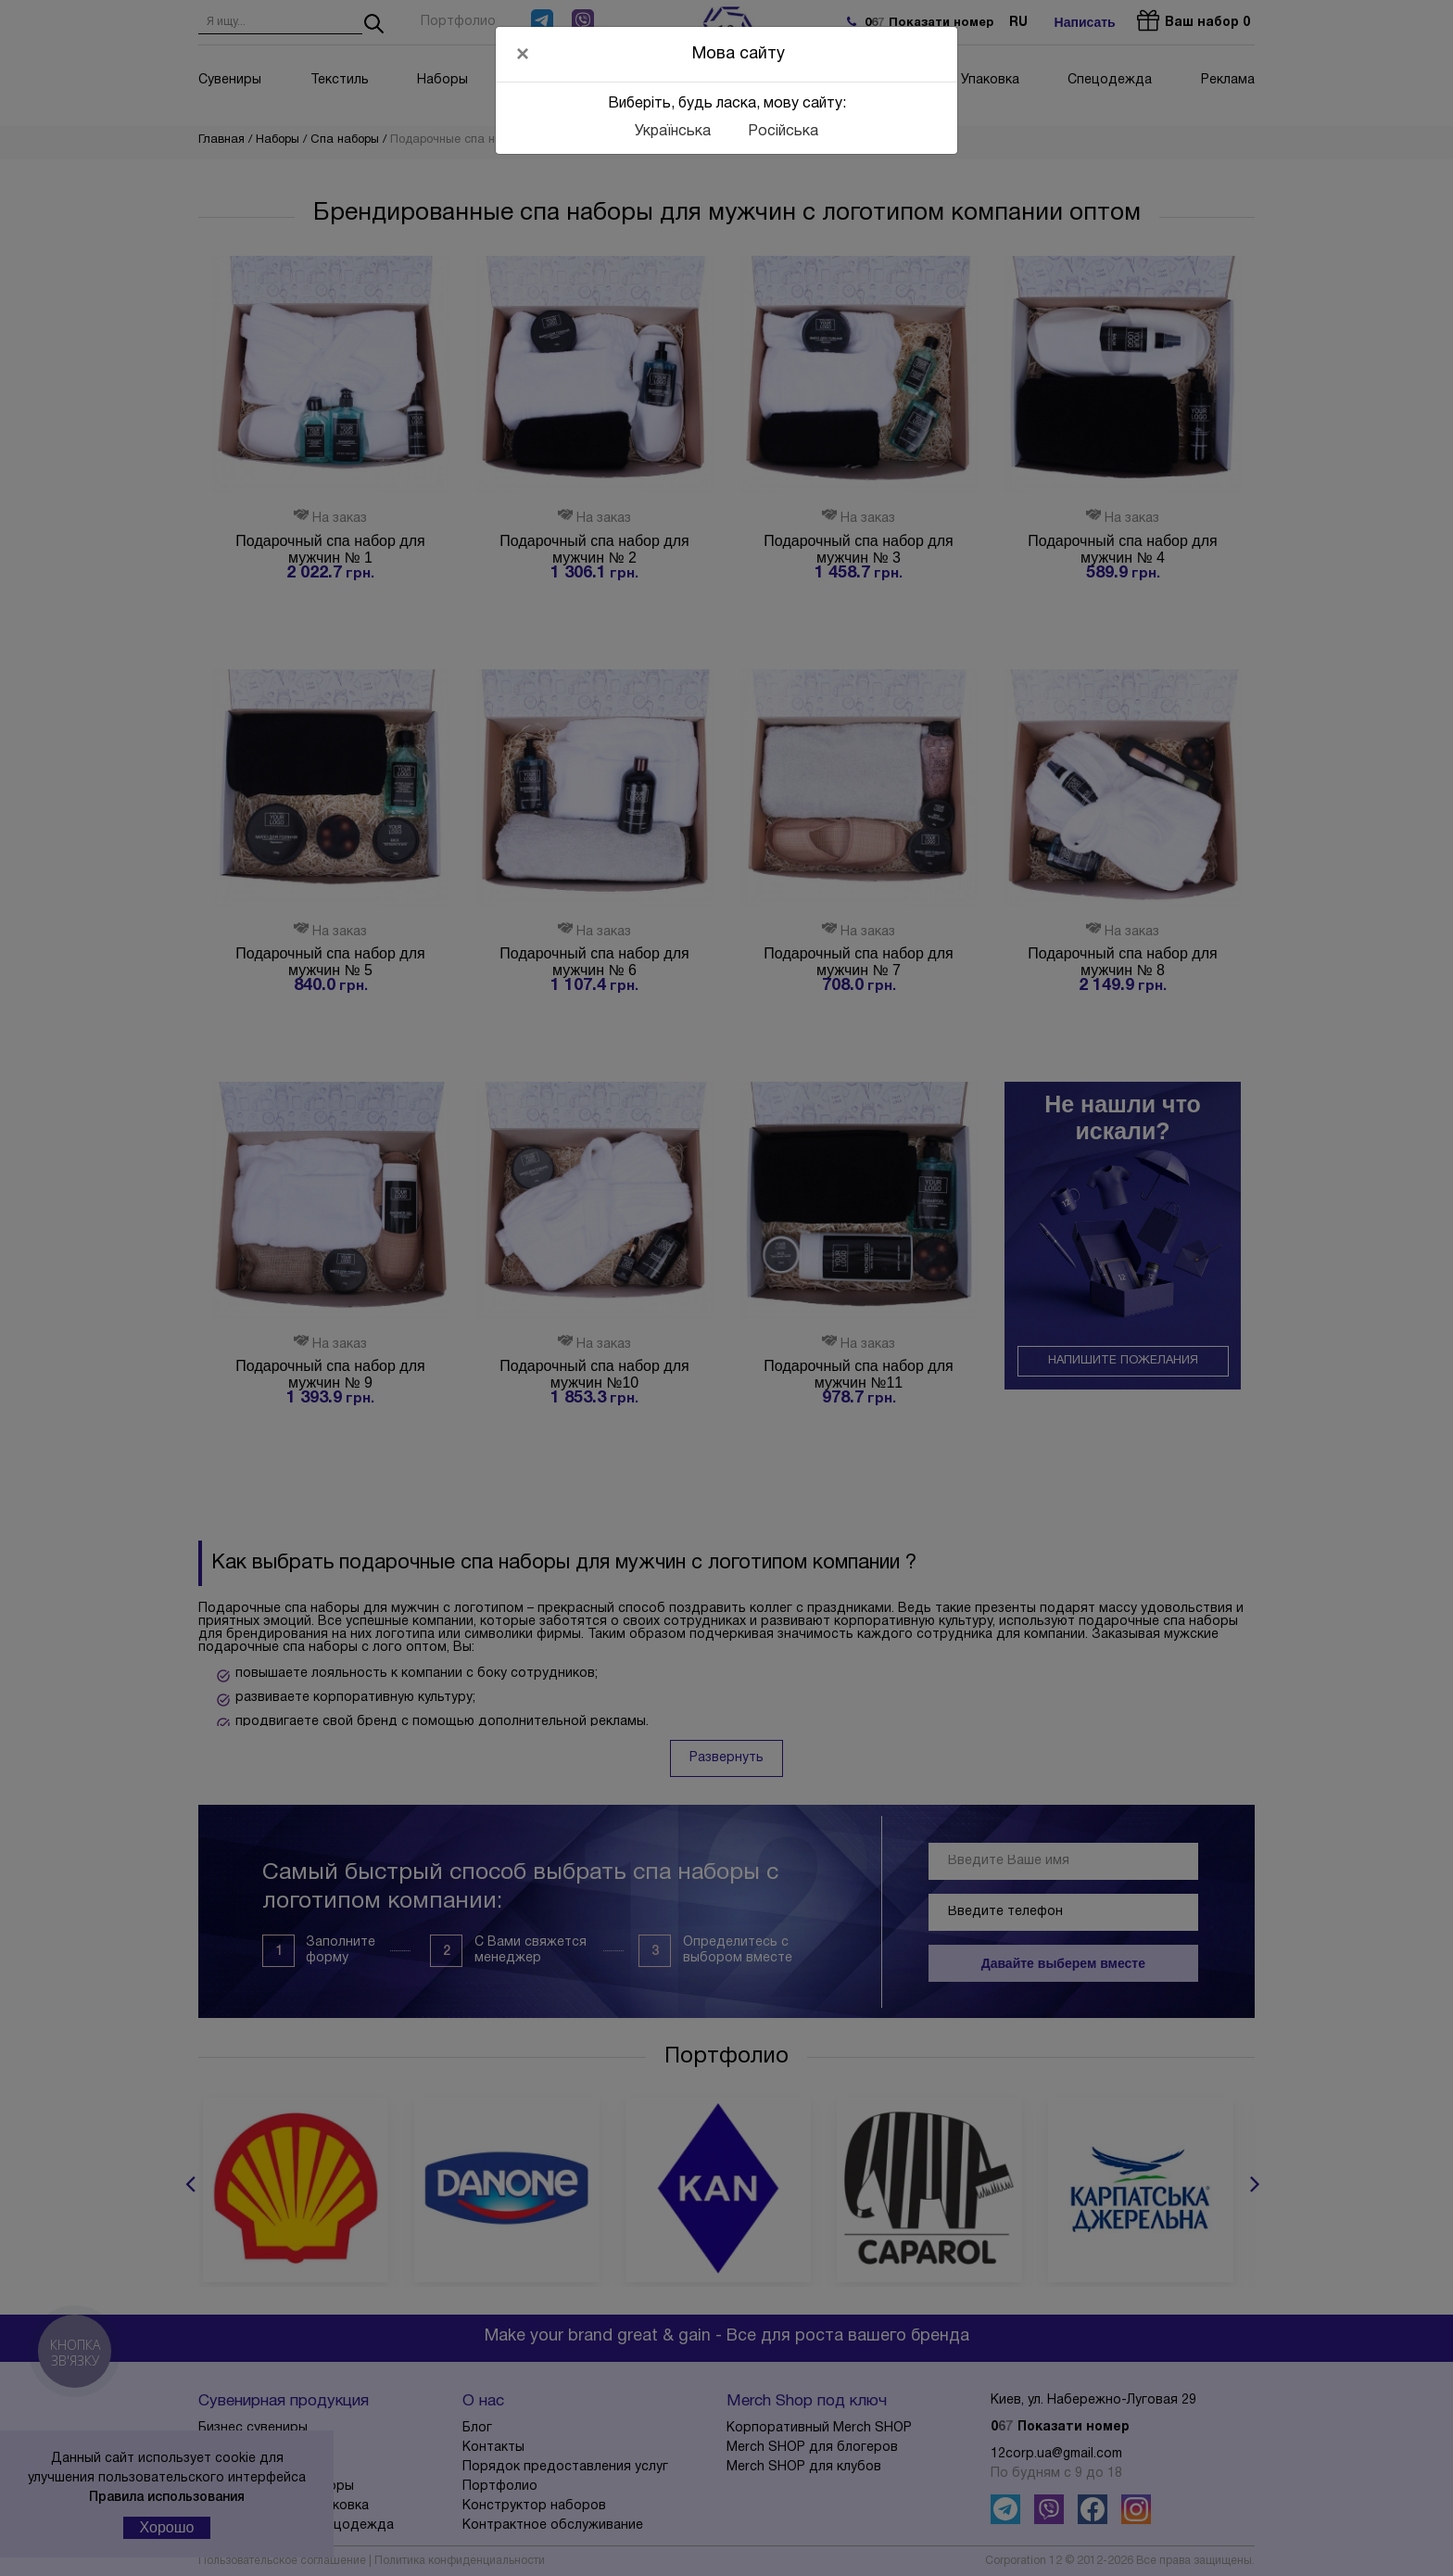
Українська (673, 131)
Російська (783, 131)
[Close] (523, 54)
